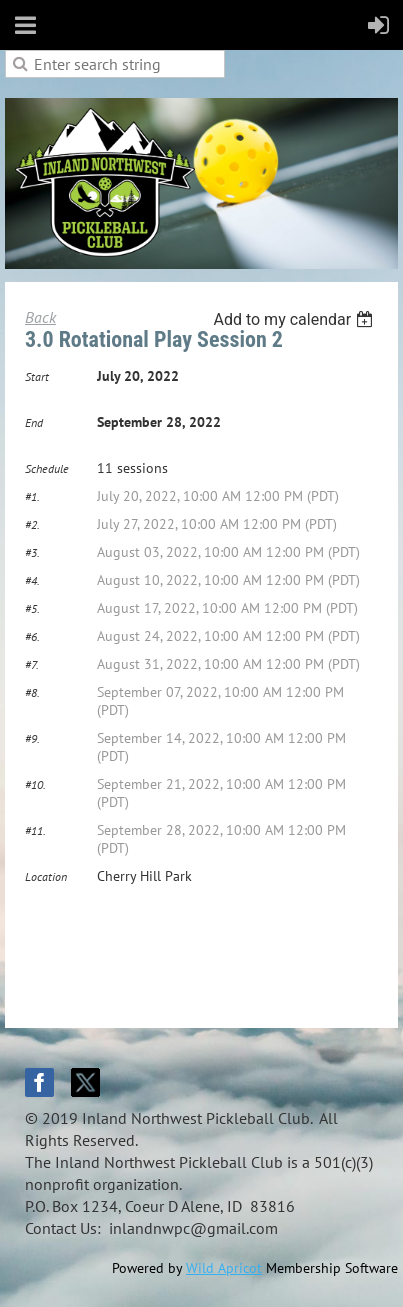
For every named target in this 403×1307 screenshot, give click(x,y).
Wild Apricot (224, 1268)
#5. (32, 608)
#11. (35, 830)
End (34, 422)
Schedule (47, 468)
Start (37, 376)
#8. (32, 692)
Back (40, 317)
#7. (32, 664)
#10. (35, 784)
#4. (32, 580)
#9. (32, 738)
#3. (32, 552)
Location (46, 876)
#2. (32, 524)
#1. (32, 496)
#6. (32, 636)
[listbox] (295, 319)
